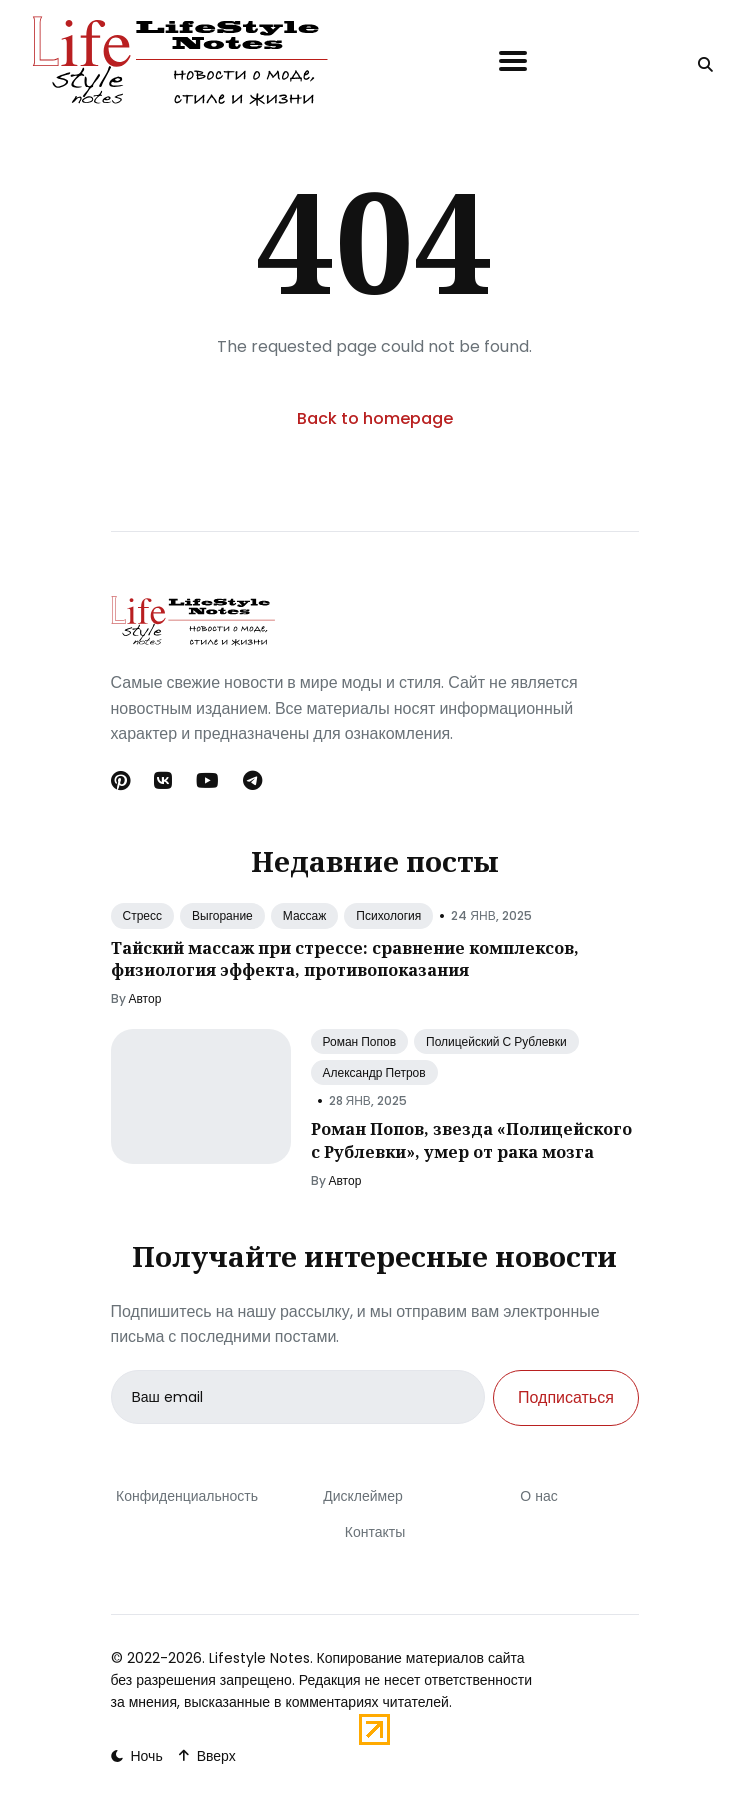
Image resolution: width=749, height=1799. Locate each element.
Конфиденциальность (186, 1496)
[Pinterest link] (122, 781)
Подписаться (566, 1397)
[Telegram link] (252, 781)
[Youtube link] (207, 781)
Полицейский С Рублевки (496, 1041)
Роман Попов (360, 1041)
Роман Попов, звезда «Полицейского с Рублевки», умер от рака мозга (471, 1140)
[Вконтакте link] (163, 781)
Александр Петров (374, 1072)
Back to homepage (375, 418)
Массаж (305, 915)
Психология (388, 915)
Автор (145, 998)
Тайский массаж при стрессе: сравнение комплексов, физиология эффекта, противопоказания (345, 959)
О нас (538, 1496)
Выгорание (222, 915)
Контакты (374, 1532)
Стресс (143, 915)
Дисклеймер (363, 1496)
